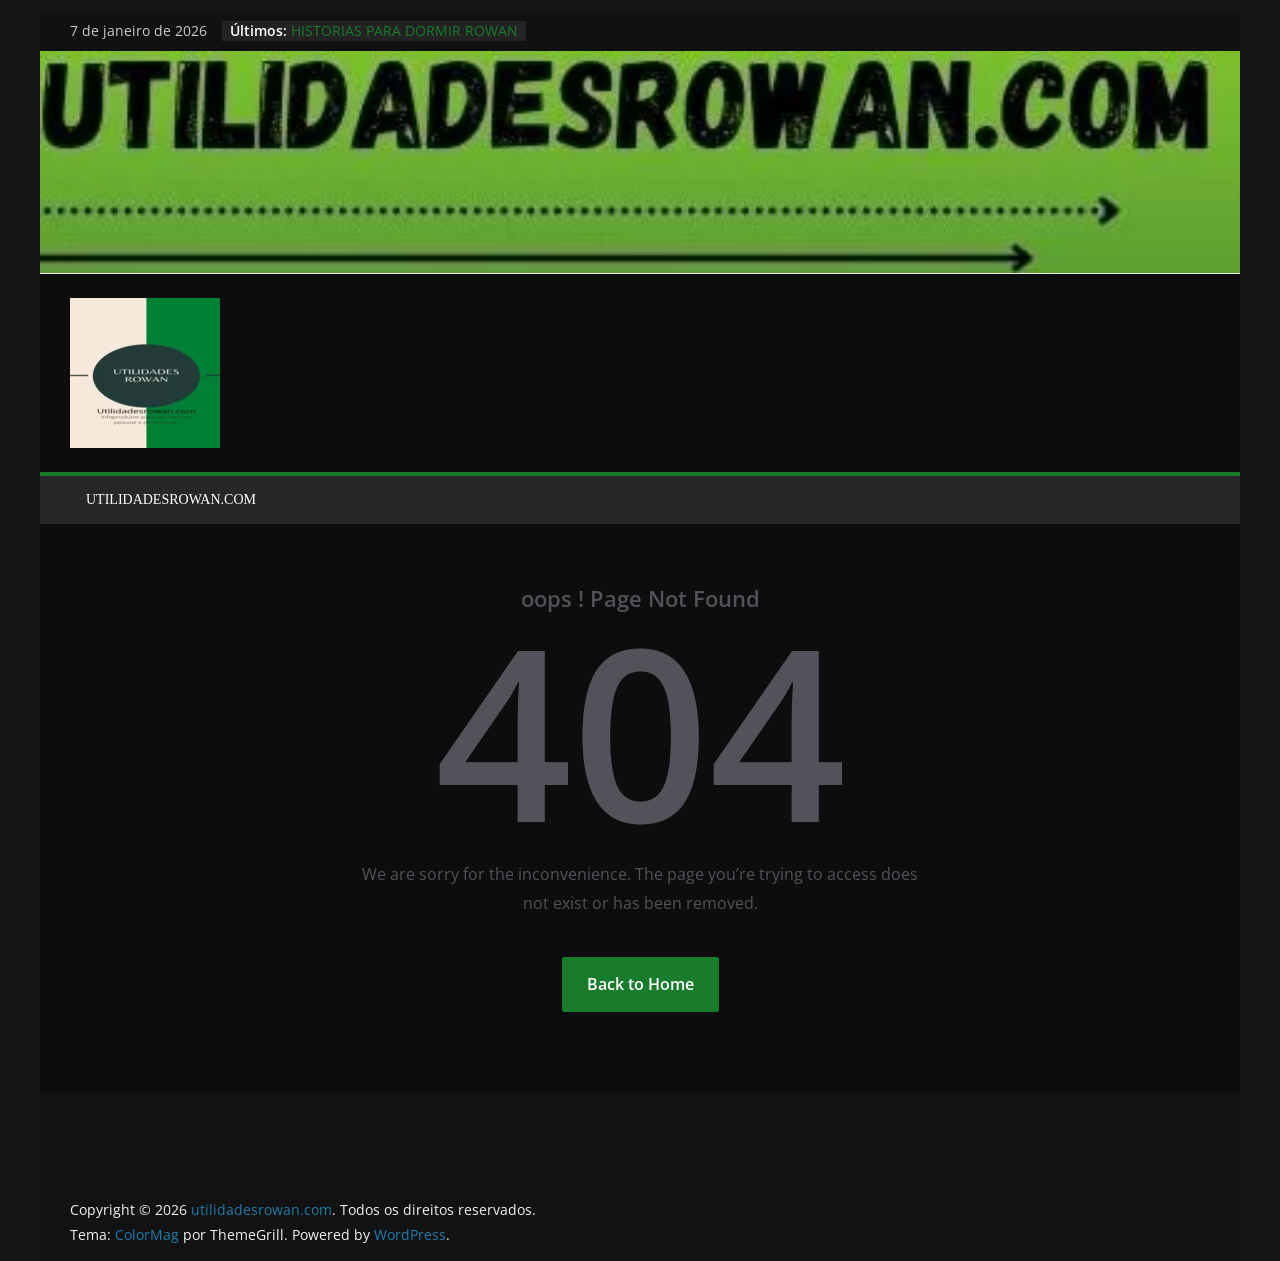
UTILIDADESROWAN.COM (171, 499)
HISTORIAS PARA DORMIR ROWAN (404, 30)
